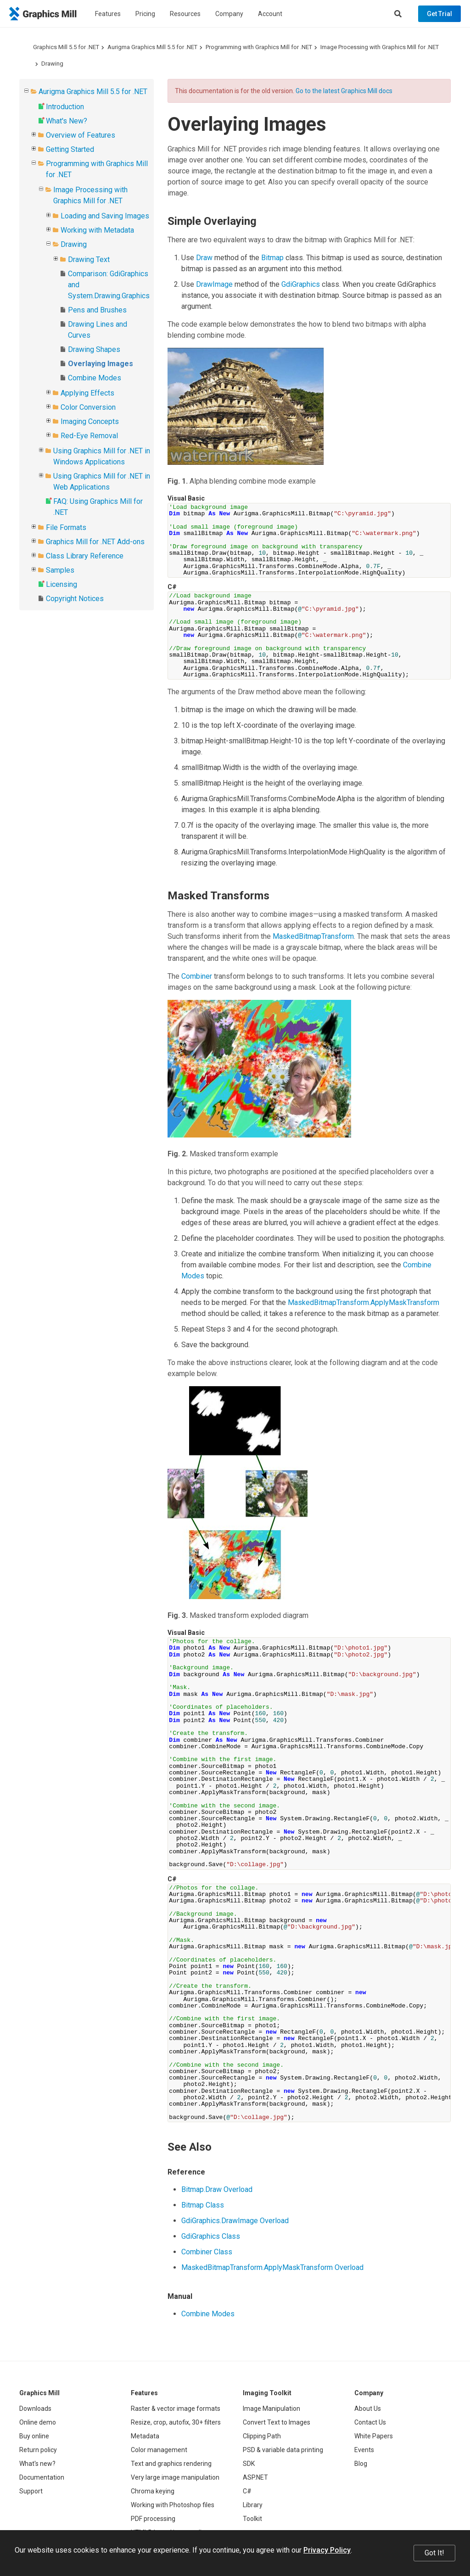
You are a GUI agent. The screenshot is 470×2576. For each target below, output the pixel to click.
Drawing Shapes (94, 349)
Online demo (37, 2422)
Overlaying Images (100, 363)
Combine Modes (94, 378)
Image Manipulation (271, 2408)
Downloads (35, 2408)
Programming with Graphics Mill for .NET (259, 47)
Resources (185, 13)
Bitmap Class (202, 2205)
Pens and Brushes (97, 310)
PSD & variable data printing (283, 2449)
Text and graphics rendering (171, 2463)
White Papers (373, 2436)
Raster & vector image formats (175, 2408)
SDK (249, 2463)
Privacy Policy (327, 2550)
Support (31, 2491)
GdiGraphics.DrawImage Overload (235, 2220)
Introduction (65, 106)
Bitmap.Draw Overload (216, 2189)
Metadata (145, 2436)
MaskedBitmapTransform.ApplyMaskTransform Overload (272, 2267)
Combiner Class (206, 2251)
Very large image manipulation (175, 2477)
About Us (367, 2408)
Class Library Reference (84, 556)
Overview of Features (80, 135)
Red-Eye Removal (89, 435)
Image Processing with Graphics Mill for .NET (379, 47)
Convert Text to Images (276, 2422)
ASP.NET (255, 2477)
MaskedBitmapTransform (313, 936)
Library (253, 2505)
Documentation (41, 2477)
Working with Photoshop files (172, 2505)
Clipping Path (262, 2436)
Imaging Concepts (90, 421)
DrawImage (214, 284)
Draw (204, 257)
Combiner (196, 976)
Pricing (145, 13)
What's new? (37, 2463)
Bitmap (272, 257)
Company (229, 13)
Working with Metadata (97, 230)
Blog (360, 2463)
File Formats (66, 527)
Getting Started (70, 149)
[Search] (398, 14)
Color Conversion (88, 407)
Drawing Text (89, 259)
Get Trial (439, 13)
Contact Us (370, 2422)
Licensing (61, 584)
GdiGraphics (300, 284)
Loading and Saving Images (105, 216)
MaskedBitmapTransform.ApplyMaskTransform (363, 1302)
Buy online (34, 2436)
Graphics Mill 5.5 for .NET (66, 47)
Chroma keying (152, 2491)
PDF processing (153, 2518)
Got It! (434, 2552)
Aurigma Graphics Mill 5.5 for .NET (152, 47)
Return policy (38, 2449)
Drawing (52, 63)
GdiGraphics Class (210, 2236)
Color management (159, 2449)
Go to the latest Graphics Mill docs (344, 91)
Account (270, 13)
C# (247, 2491)
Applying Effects (87, 393)
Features (108, 13)
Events (364, 2449)
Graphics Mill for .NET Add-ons (95, 541)
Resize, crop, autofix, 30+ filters (176, 2422)
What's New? (66, 121)
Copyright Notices (75, 598)
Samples (60, 570)
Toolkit (252, 2518)
